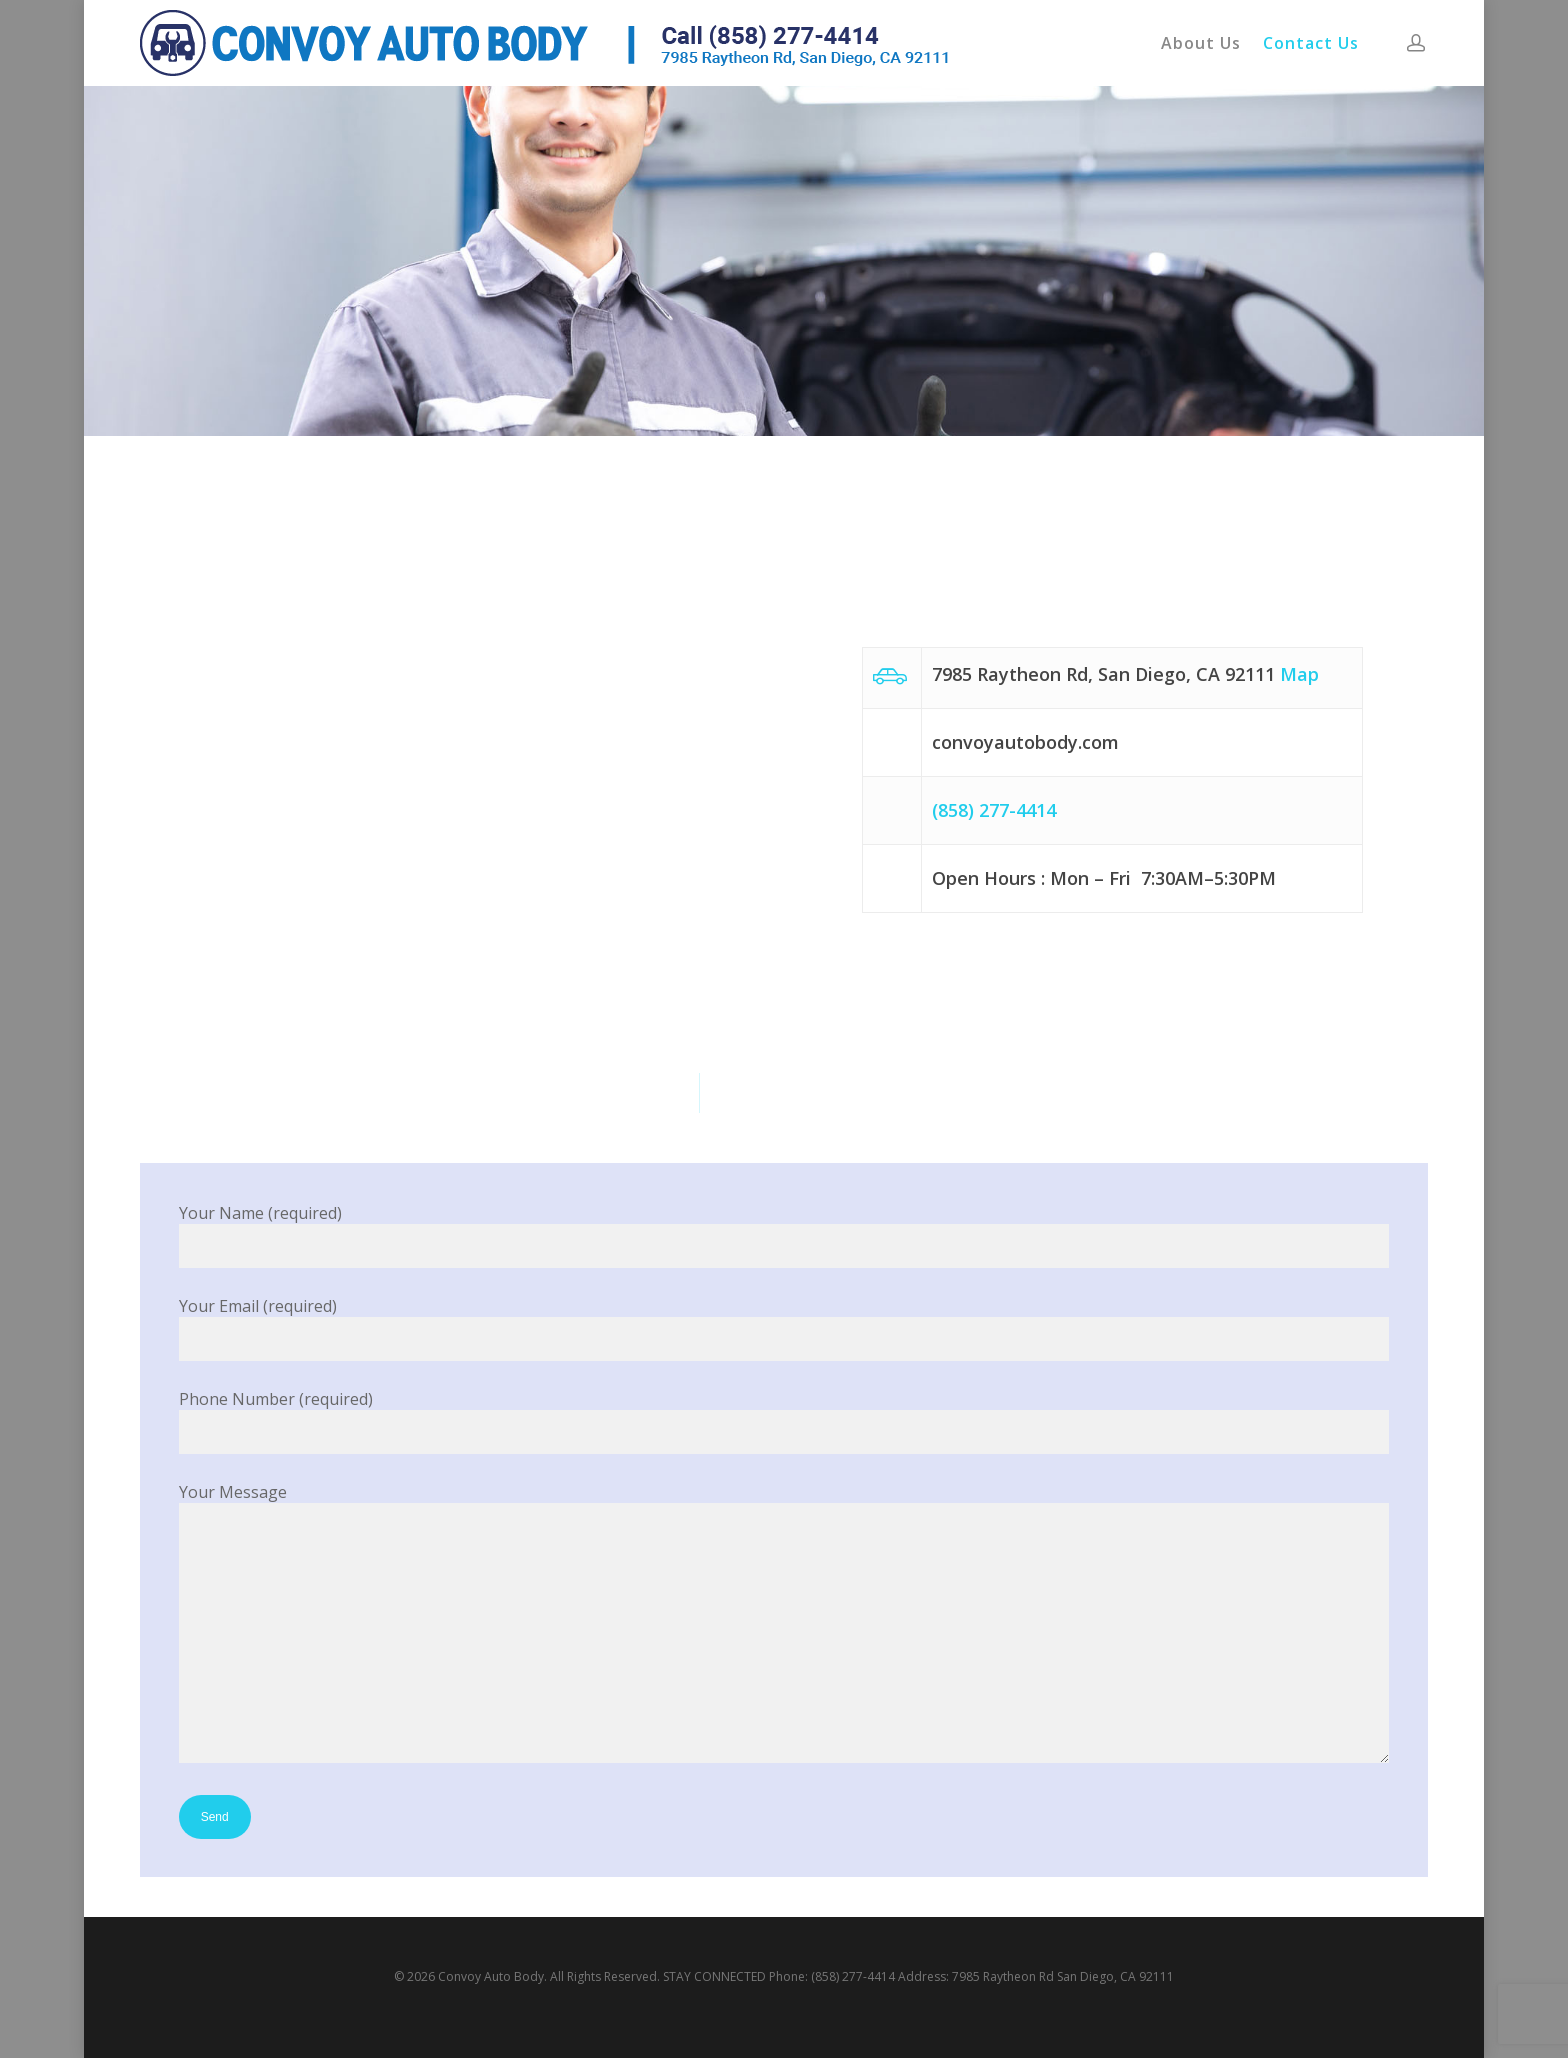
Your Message (784, 1624)
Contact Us (1311, 43)
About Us (1201, 43)
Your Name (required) (784, 1235)
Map (1299, 674)
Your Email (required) (784, 1328)
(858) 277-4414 (994, 810)
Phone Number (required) (784, 1421)
